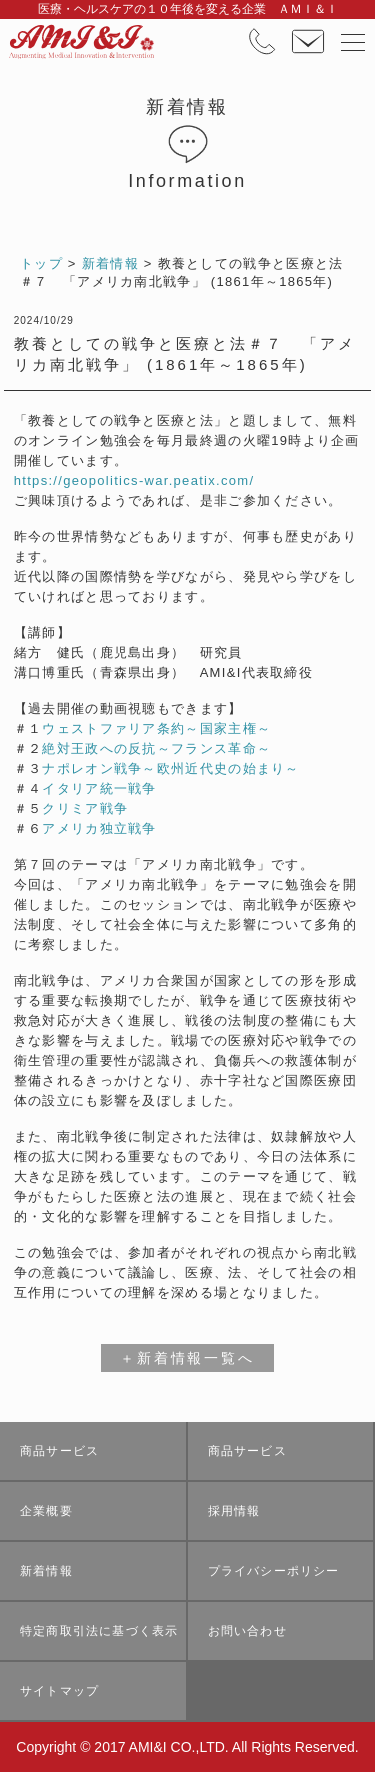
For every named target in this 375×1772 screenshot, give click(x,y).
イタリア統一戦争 (99, 788)
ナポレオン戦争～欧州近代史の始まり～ (170, 768)
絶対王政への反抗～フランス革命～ (156, 748)
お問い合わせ (247, 1631)
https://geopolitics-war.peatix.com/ (134, 480)
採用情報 (234, 1511)
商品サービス (59, 1451)
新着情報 (46, 1571)
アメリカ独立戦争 (99, 828)
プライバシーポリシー (274, 1571)
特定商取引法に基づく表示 (99, 1631)
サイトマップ (59, 1691)
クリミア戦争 (85, 808)
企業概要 (46, 1511)
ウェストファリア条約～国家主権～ (156, 728)
